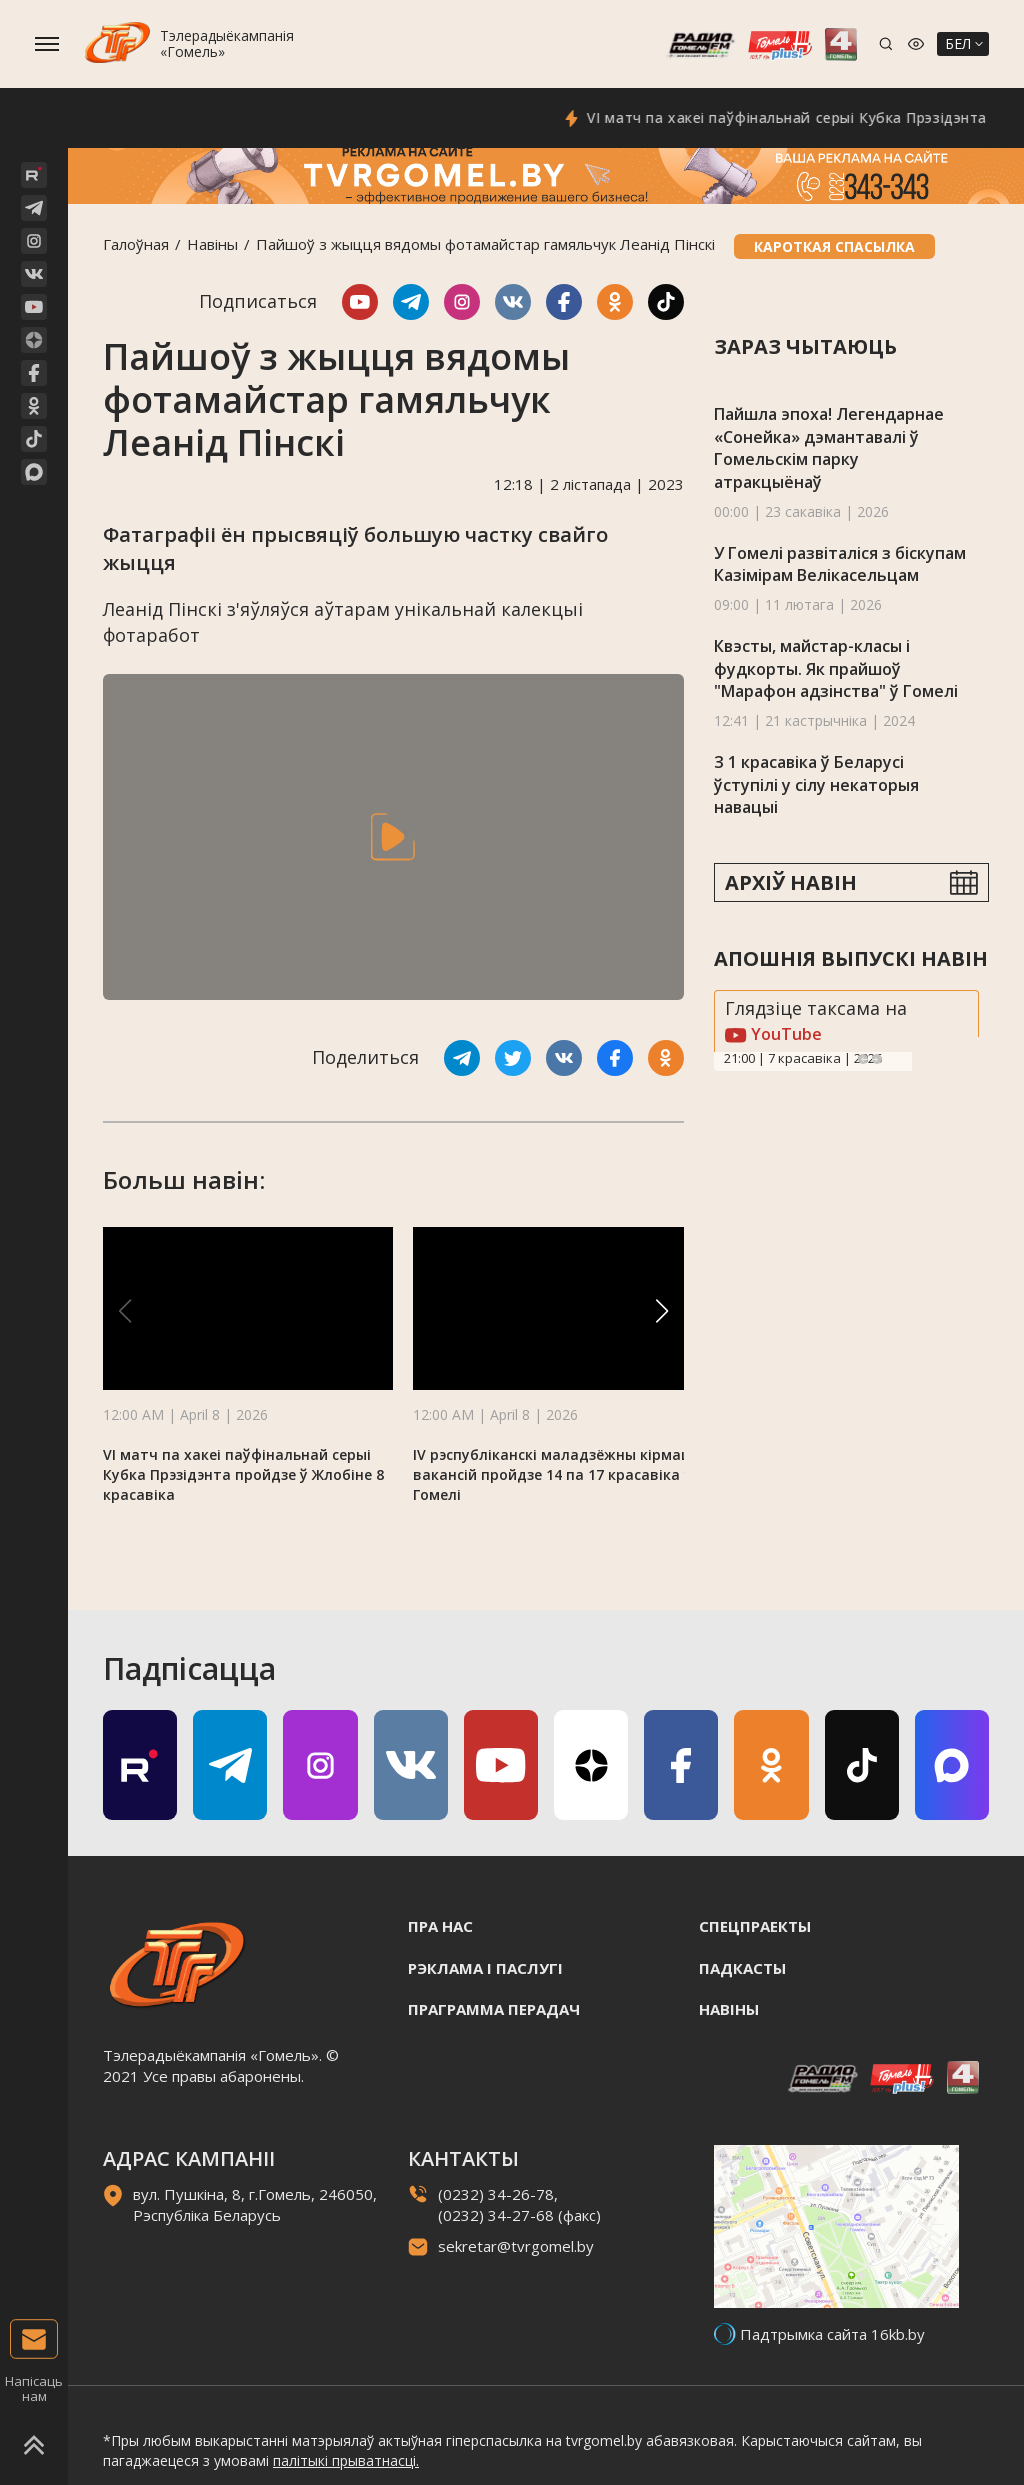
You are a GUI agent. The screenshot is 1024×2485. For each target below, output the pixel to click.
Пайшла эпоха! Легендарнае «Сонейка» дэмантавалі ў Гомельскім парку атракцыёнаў (829, 448)
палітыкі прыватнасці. (346, 2460)
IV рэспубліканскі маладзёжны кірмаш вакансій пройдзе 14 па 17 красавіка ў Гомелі (553, 1474)
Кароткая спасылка (834, 246)
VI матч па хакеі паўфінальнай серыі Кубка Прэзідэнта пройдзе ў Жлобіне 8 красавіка (243, 1474)
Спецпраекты (755, 1926)
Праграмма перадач (494, 2009)
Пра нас (440, 1926)
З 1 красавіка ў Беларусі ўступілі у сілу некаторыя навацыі (816, 784)
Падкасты (742, 1968)
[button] (662, 1311)
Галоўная (136, 244)
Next (877, 1059)
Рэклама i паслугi (485, 1968)
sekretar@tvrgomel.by (516, 2246)
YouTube (773, 1034)
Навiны (212, 244)
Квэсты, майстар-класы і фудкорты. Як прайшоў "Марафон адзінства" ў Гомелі (836, 668)
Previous (863, 1059)
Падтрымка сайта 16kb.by (832, 2334)
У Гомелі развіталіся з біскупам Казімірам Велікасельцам (840, 564)
